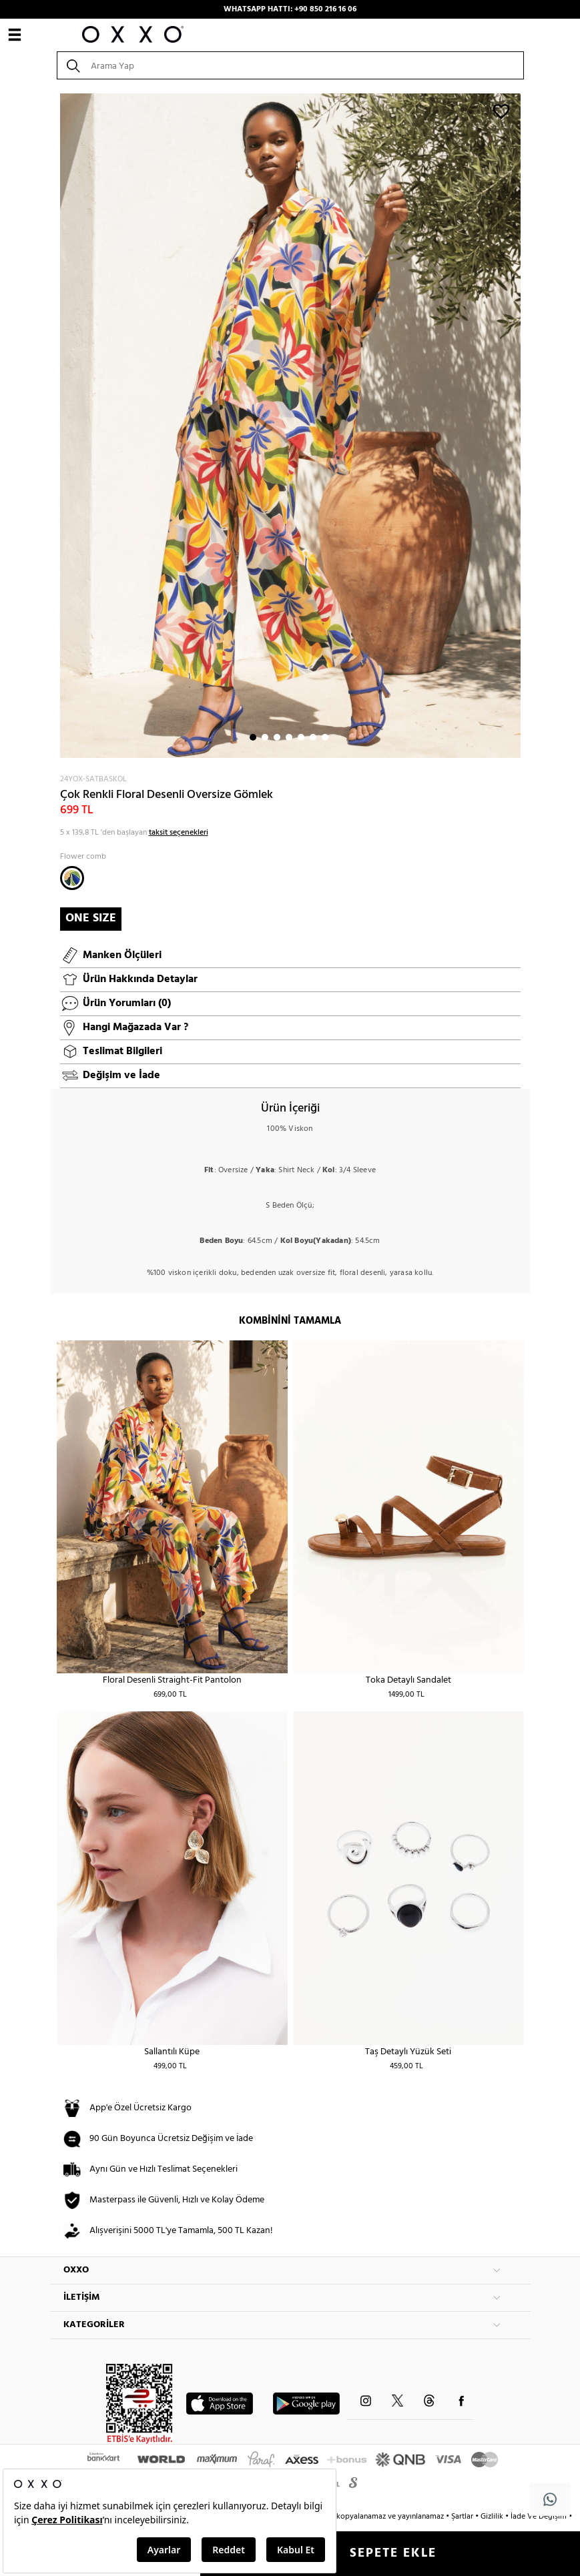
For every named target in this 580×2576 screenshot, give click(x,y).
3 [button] (277, 737)
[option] (290, 425)
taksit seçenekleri (178, 832)
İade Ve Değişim (539, 2516)
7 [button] (325, 737)
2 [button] (265, 737)
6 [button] (313, 737)
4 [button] (289, 737)
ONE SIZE (90, 918)
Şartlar (463, 2516)
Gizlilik (493, 2516)
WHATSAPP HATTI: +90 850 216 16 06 (290, 9)
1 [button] (253, 737)
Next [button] (56, 425)
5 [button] (301, 737)
